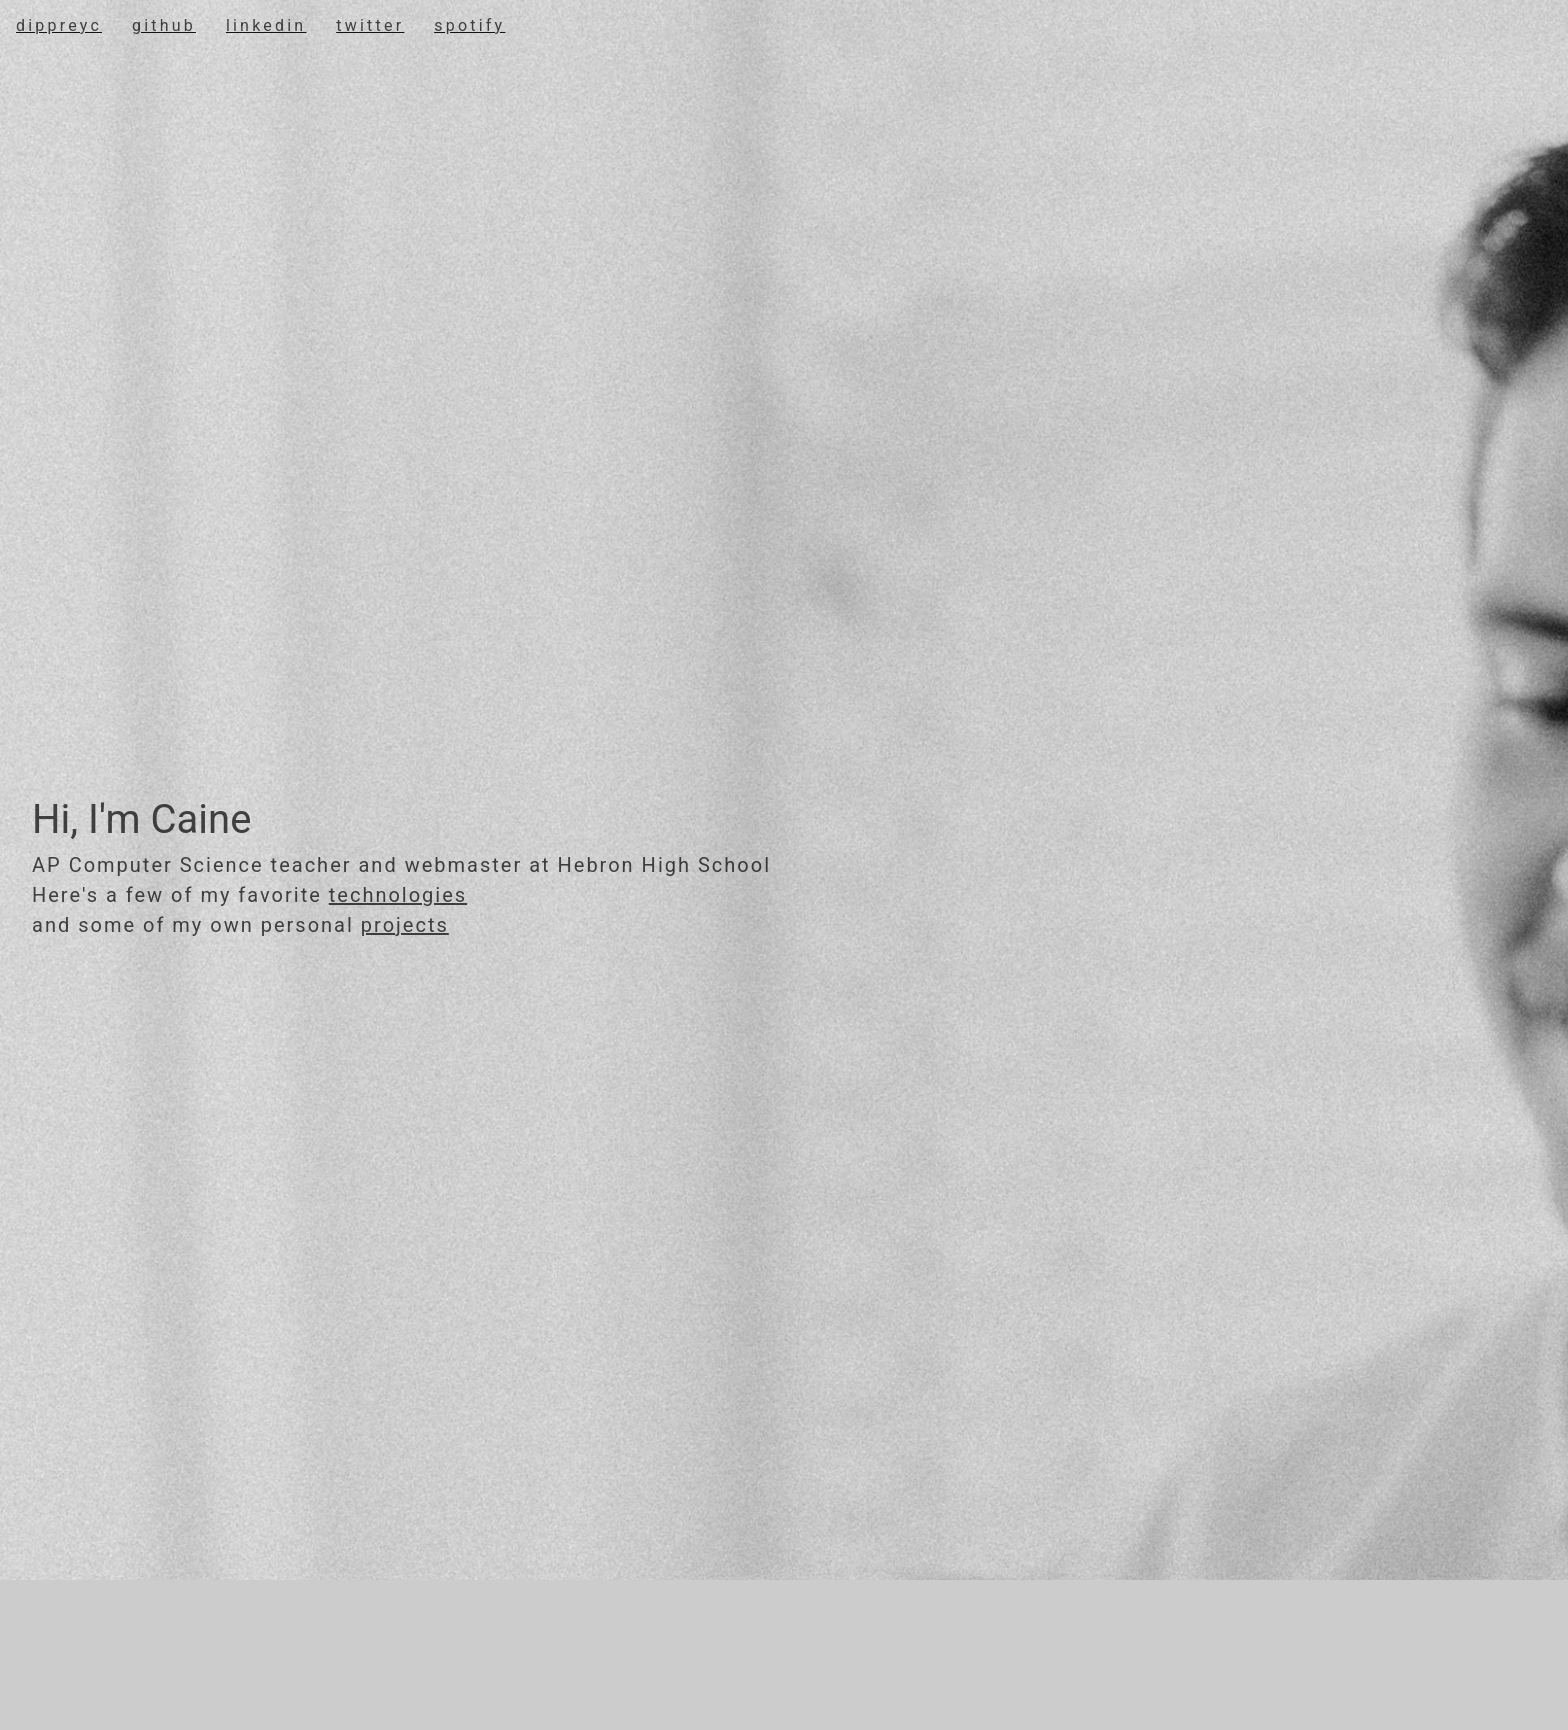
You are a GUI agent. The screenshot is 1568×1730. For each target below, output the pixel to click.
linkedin (266, 25)
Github (164, 25)
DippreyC (59, 25)
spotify (469, 25)
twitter (370, 25)
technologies (398, 895)
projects (405, 925)
